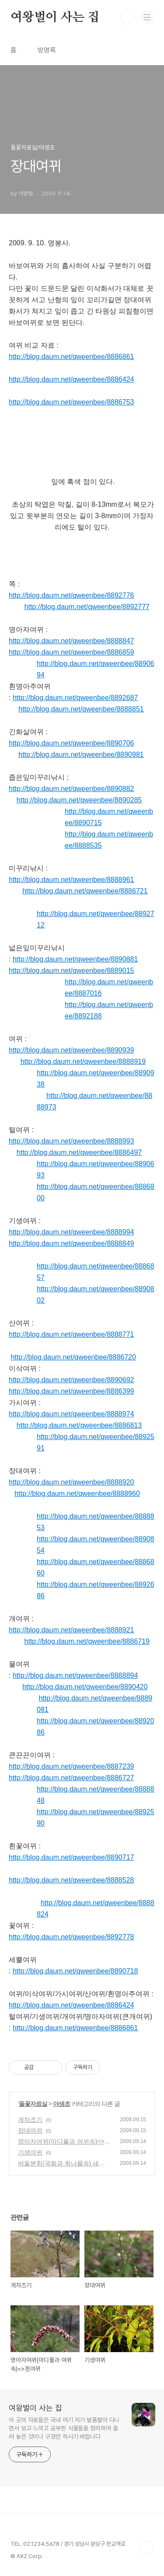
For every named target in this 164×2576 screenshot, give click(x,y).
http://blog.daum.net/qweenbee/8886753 (71, 402)
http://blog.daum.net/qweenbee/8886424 (71, 379)
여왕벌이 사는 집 (54, 17)
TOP (147, 2548)
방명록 (47, 50)
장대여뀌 (30, 2130)
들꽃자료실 (33, 2103)
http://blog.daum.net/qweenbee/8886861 (71, 356)
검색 (127, 17)
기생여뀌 (30, 2152)
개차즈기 (30, 2119)
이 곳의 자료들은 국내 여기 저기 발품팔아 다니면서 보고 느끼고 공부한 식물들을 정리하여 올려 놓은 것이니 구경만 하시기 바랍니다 (64, 2428)
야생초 (61, 2103)
